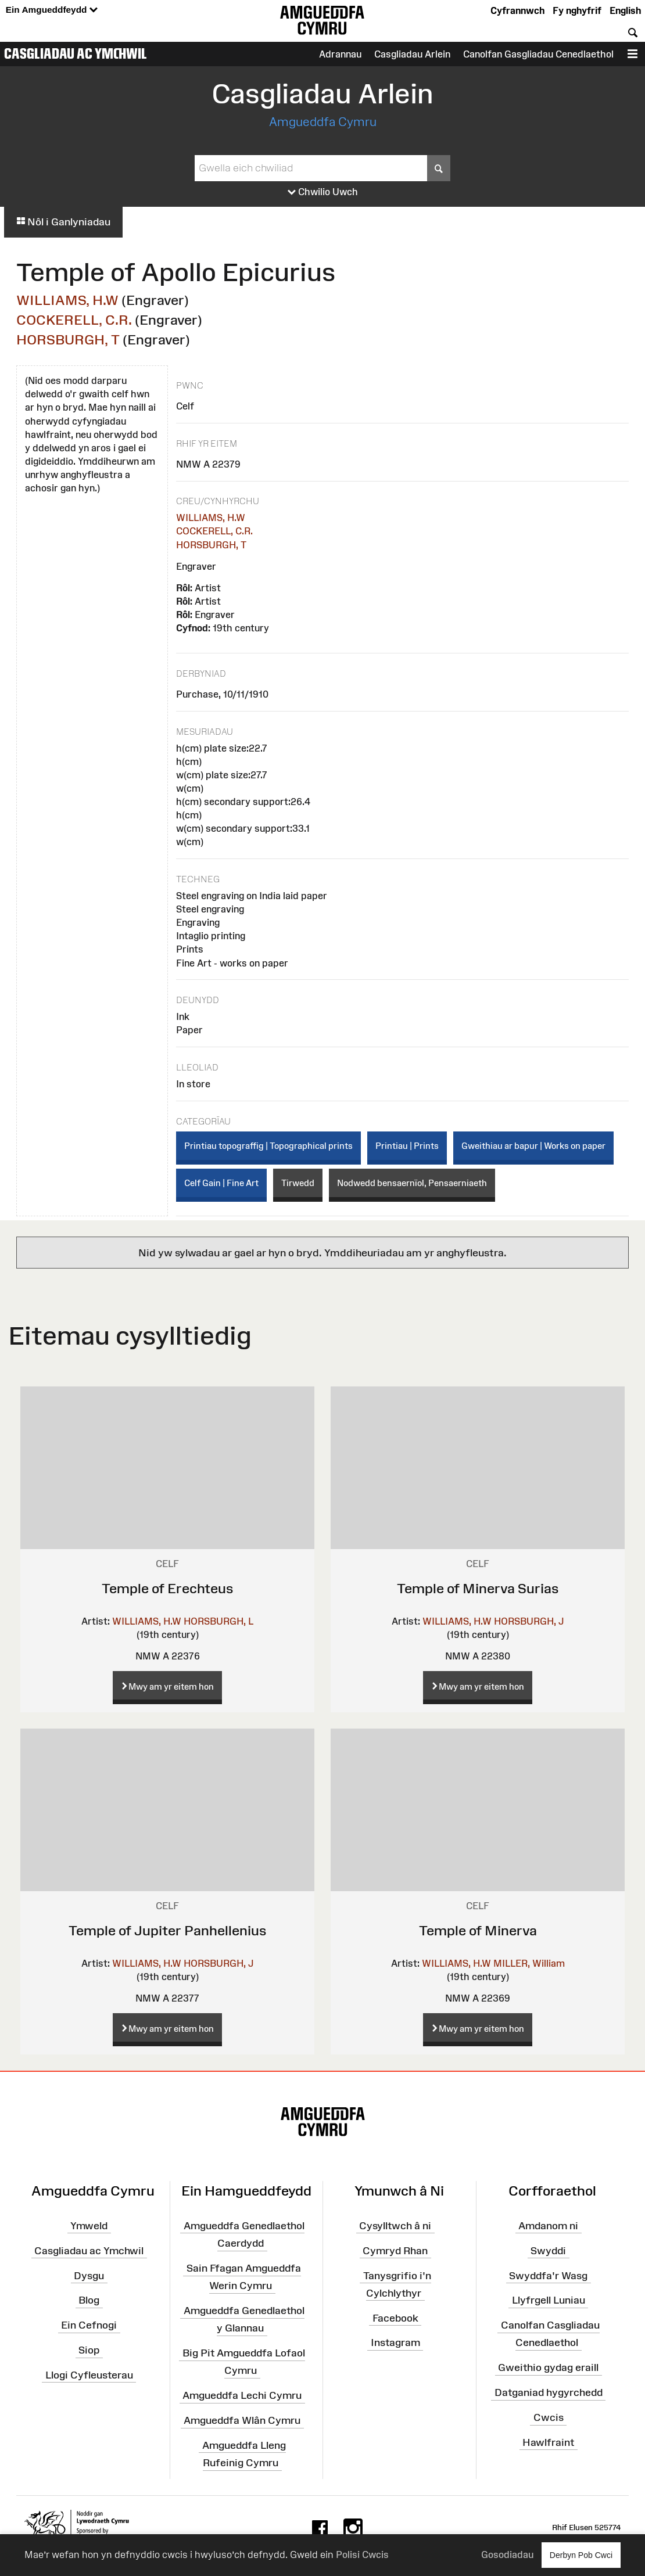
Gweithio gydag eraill (548, 2367)
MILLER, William (529, 1963)
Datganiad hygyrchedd (548, 2392)
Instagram (395, 2342)
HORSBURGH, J (529, 1621)
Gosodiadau (507, 2554)
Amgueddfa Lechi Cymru (242, 2395)
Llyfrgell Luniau (548, 2300)
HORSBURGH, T (68, 339)
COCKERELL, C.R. (74, 320)
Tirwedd (297, 1183)
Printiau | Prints (407, 1146)
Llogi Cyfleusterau (89, 2375)
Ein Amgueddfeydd (52, 10)
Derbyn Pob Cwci (581, 2555)
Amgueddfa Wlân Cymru (242, 2420)
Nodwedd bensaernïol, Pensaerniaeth (412, 1183)
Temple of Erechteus (168, 1588)
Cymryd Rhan (395, 2251)
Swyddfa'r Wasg (548, 2275)
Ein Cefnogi (89, 2325)
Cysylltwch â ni (395, 2226)
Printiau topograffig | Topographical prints (268, 1146)
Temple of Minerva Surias (478, 1588)
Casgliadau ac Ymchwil (75, 53)
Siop (88, 2350)
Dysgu (89, 2275)
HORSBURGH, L (218, 1621)
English (625, 10)
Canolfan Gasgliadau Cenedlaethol (538, 54)
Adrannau (340, 54)
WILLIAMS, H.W (67, 300)
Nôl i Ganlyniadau (63, 222)
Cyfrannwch (517, 10)
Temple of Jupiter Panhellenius (168, 1930)
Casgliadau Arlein (412, 54)
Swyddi (548, 2251)
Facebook (395, 2317)
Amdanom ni (548, 2226)
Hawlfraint (548, 2442)
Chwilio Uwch (323, 192)
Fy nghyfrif (577, 10)
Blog (88, 2300)
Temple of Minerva (478, 1930)
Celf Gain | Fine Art (221, 1183)
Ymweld (88, 2226)
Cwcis (548, 2417)
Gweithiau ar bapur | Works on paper (533, 1146)
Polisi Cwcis (362, 2554)
